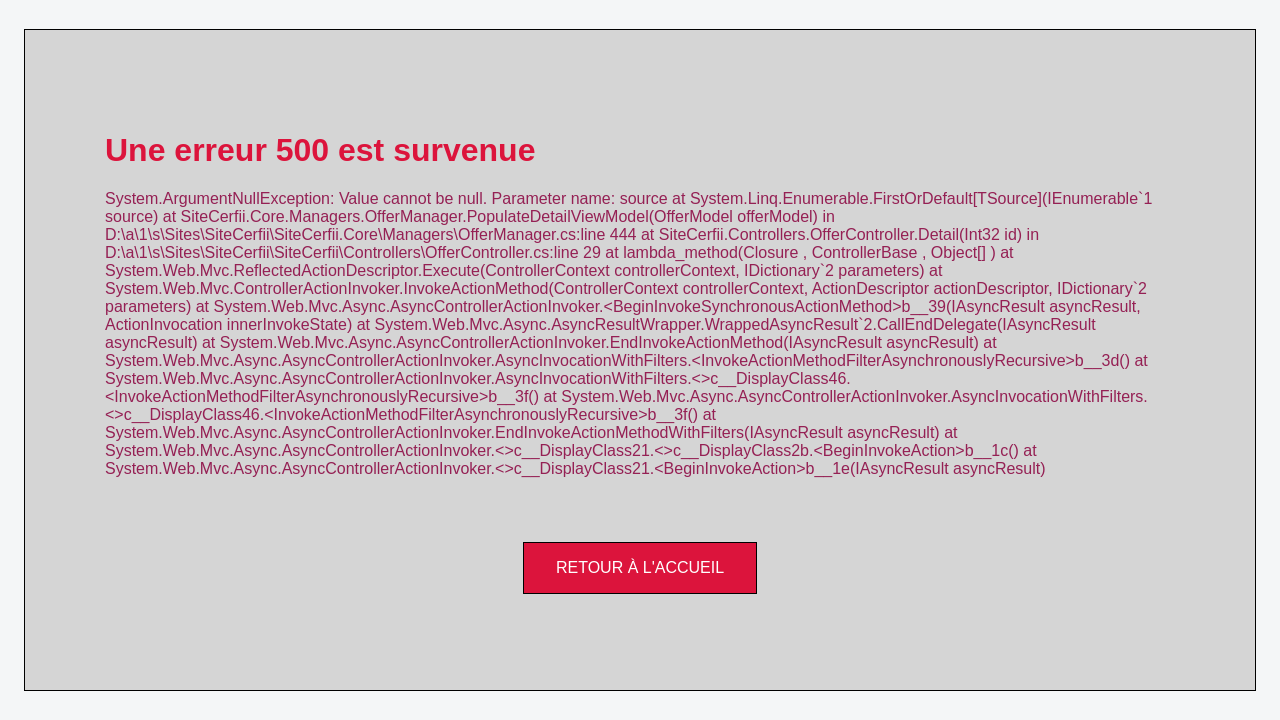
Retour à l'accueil (640, 567)
